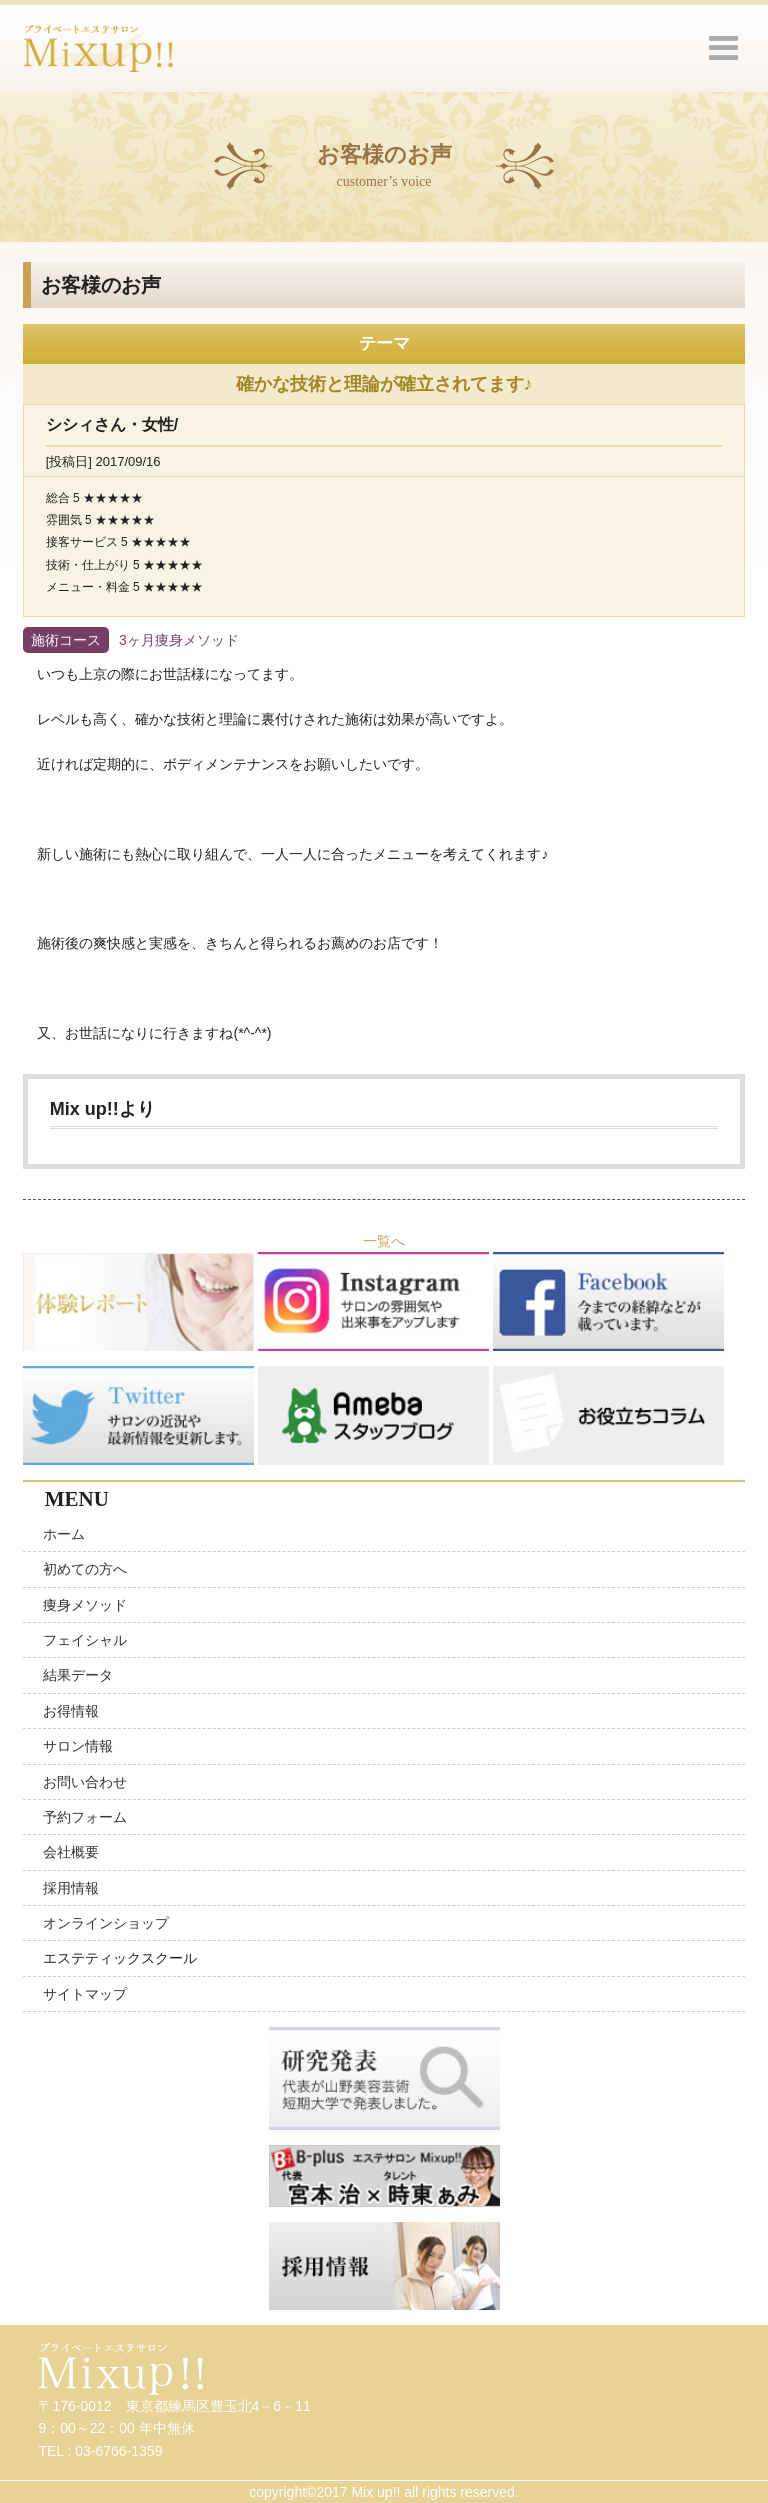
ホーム (64, 1534)
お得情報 (71, 1711)
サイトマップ (85, 1994)
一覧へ (384, 1241)
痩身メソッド (85, 1605)
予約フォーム (85, 1817)
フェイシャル (85, 1640)
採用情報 (71, 1888)
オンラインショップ (106, 1923)
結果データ (78, 1675)
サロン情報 (78, 1746)
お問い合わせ (85, 1782)
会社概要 (71, 1852)
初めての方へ (85, 1569)
